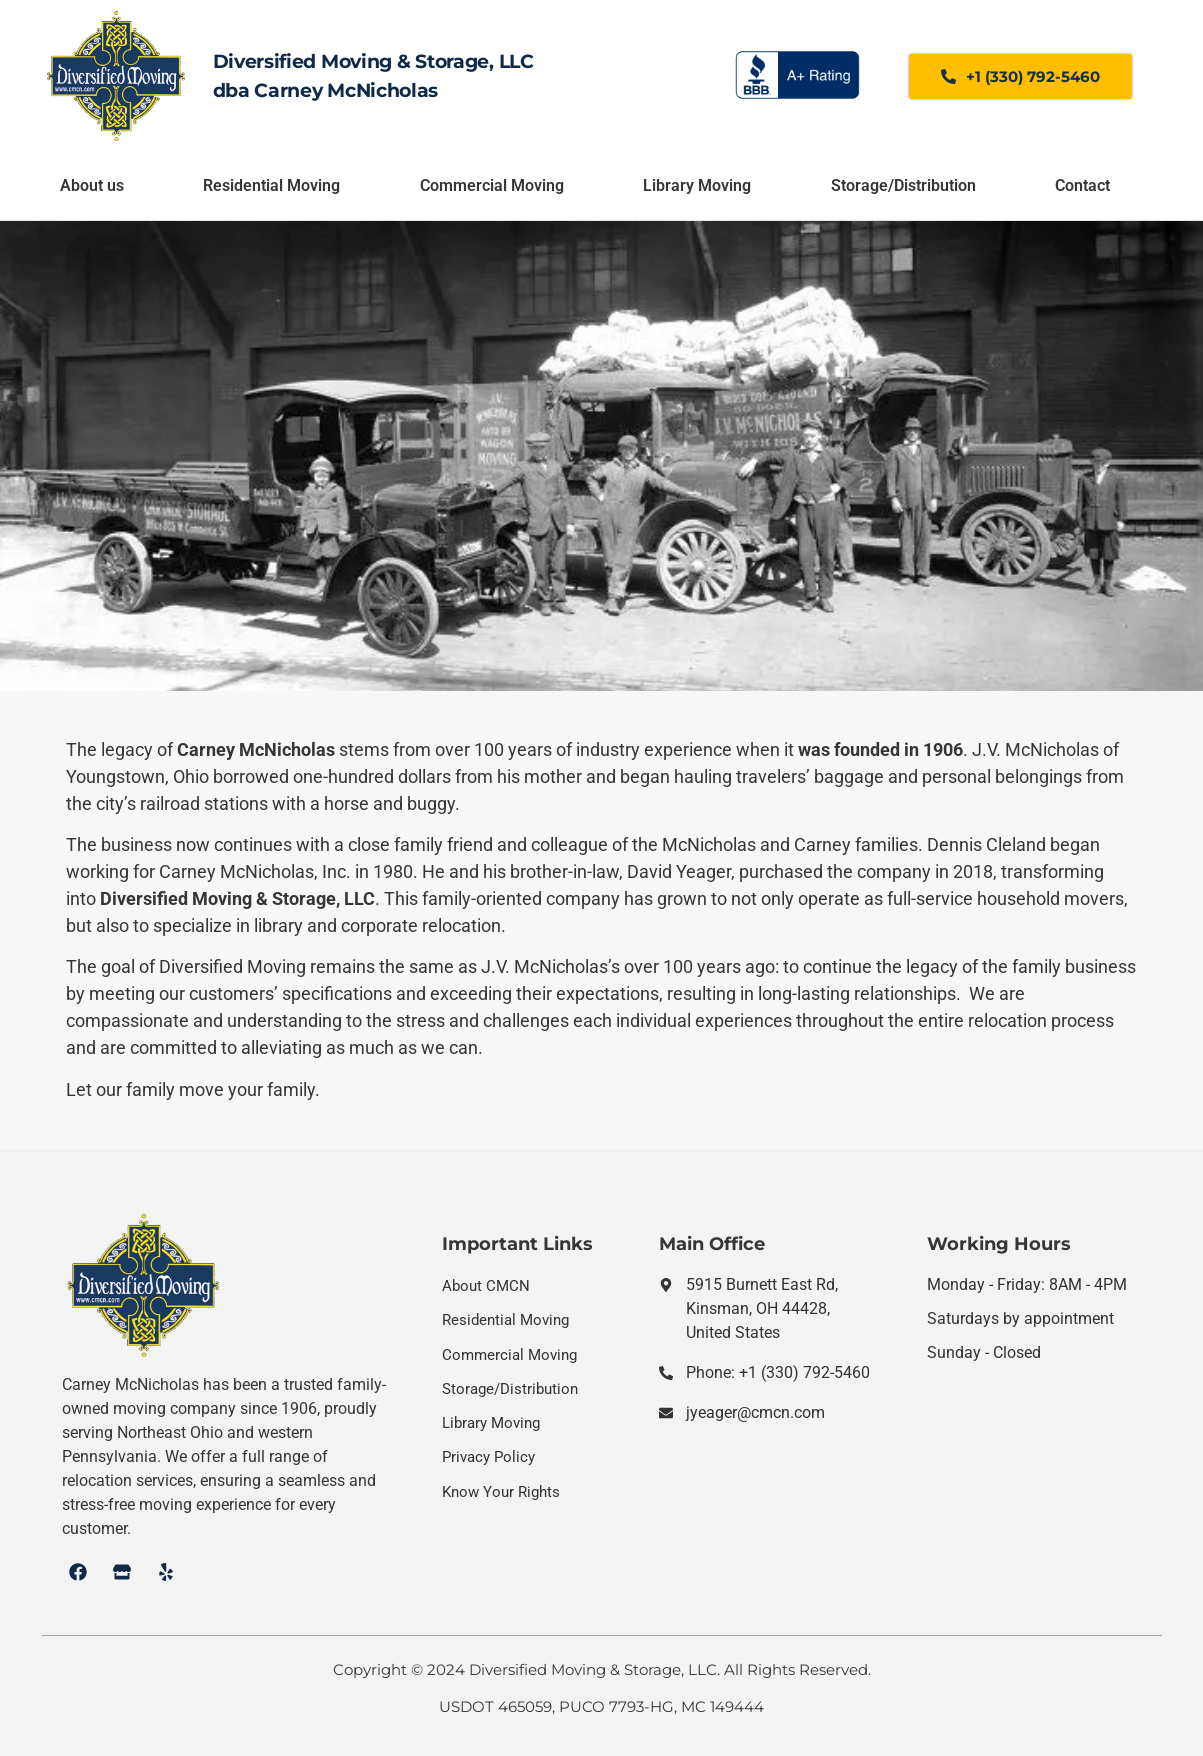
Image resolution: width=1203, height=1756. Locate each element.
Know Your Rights (501, 1492)
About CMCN (486, 1286)
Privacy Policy (488, 1457)
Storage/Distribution (903, 185)
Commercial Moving (492, 185)
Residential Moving (271, 185)
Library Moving (697, 185)
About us (92, 185)
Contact (1082, 185)
